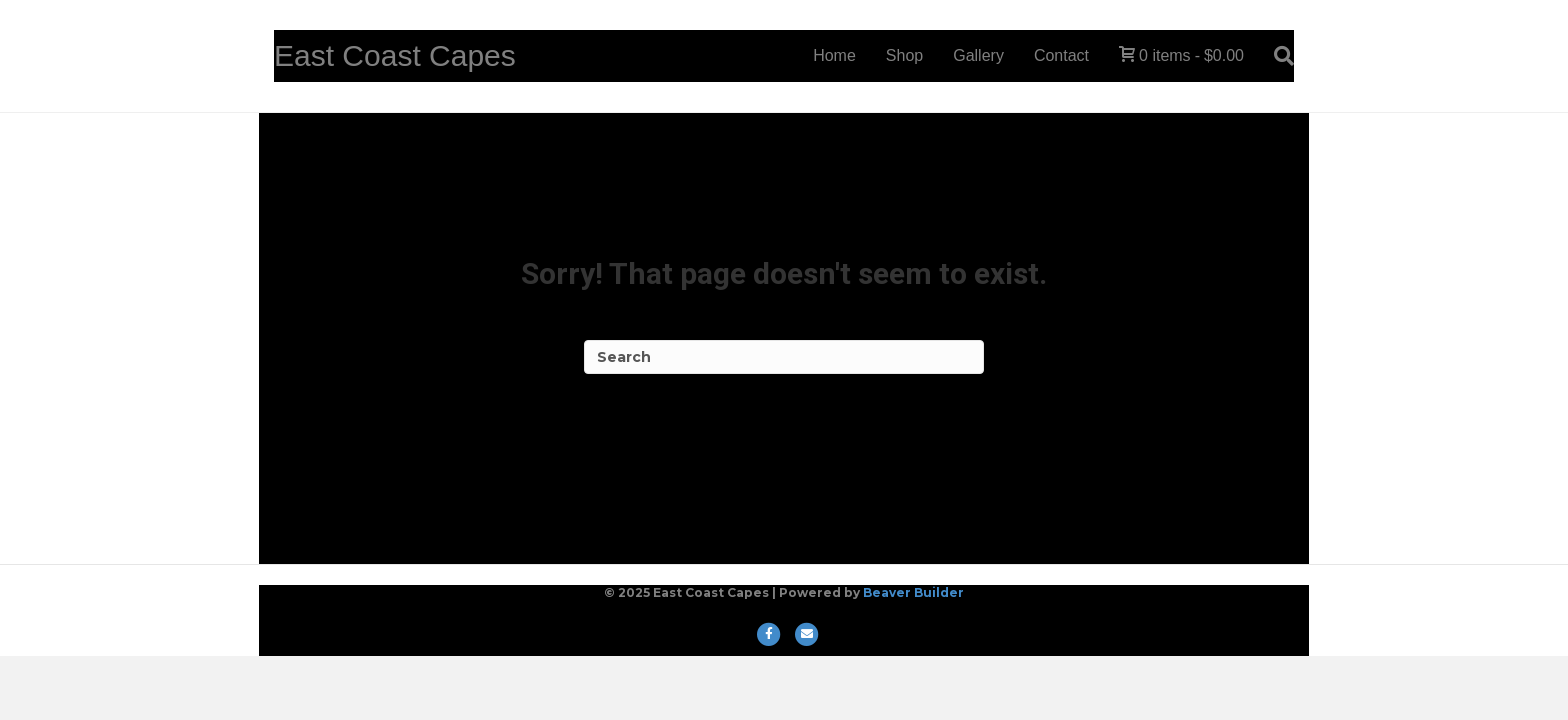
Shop (904, 55)
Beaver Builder (913, 592)
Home (834, 55)
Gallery (978, 55)
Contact (1061, 55)
